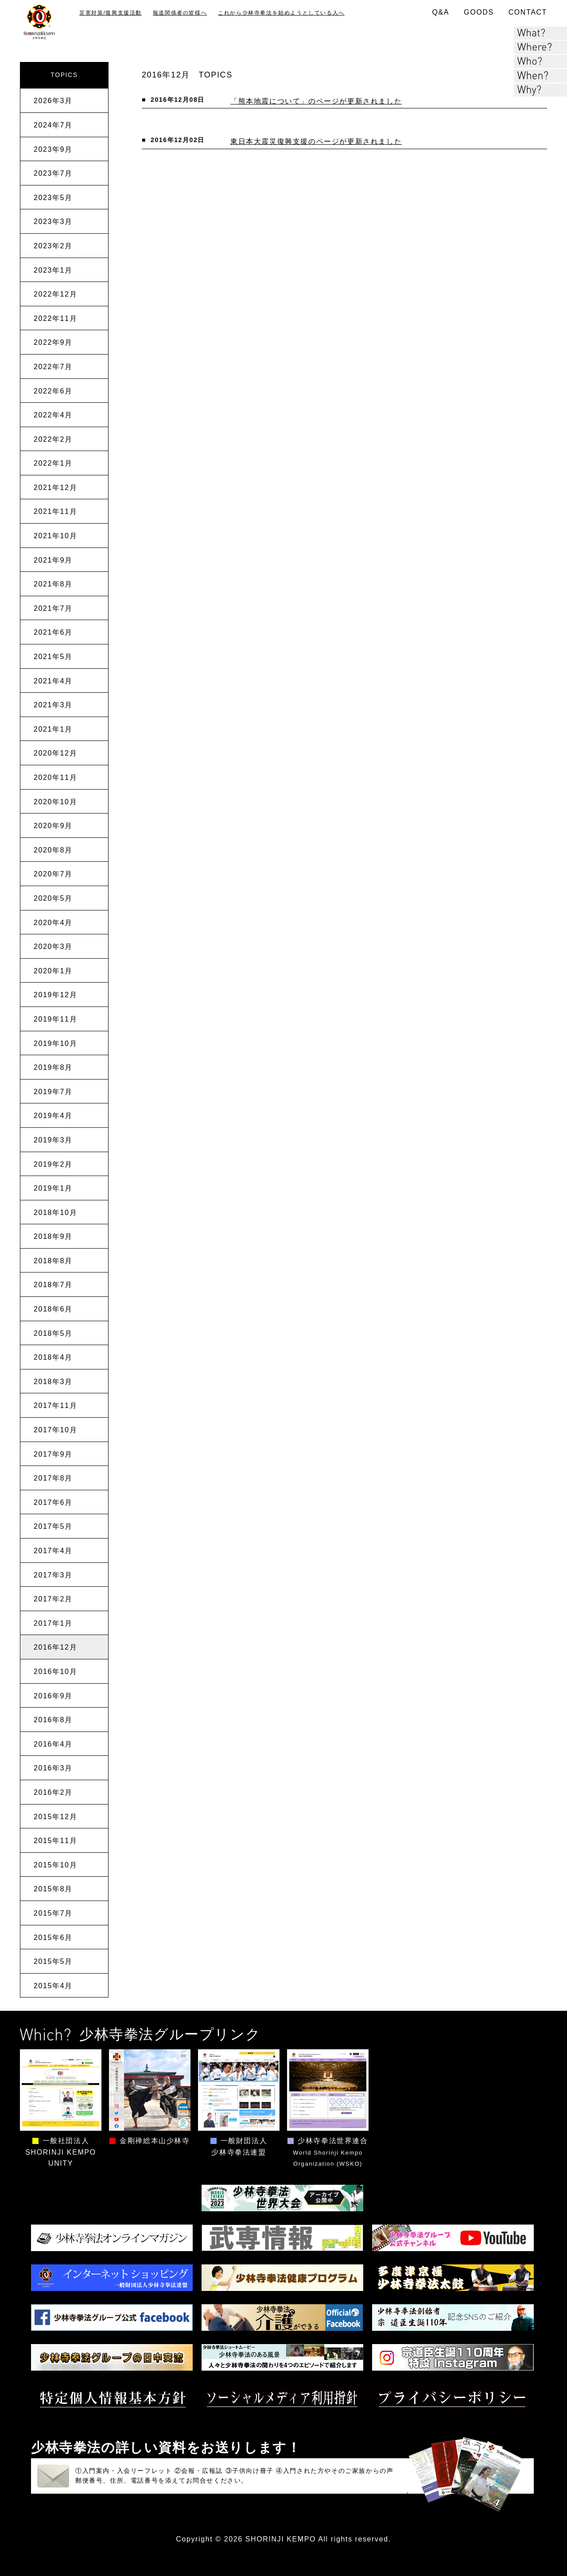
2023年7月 (53, 173)
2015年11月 (55, 1840)
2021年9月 (53, 560)
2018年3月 (53, 1381)
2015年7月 (53, 1913)
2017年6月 (53, 1502)
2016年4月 (53, 1744)
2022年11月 (55, 318)
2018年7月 (53, 1284)
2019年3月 (53, 1140)
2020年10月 (55, 802)
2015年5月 (53, 1961)
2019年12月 (55, 995)
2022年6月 (53, 391)
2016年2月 (53, 1792)
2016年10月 (55, 1671)
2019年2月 (53, 1164)
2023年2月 (53, 246)
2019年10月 (55, 1043)
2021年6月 (53, 632)
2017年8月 (53, 1478)
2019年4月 (53, 1115)
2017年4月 (53, 1550)
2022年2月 (53, 439)
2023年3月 (53, 221)
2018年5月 (53, 1333)
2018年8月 (53, 1261)
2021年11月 (55, 511)
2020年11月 (55, 777)
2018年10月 (55, 1212)
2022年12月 (55, 294)
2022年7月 (53, 366)
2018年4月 (53, 1357)
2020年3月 (53, 946)
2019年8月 (53, 1067)
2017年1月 (53, 1623)
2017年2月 (53, 1599)
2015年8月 (53, 1889)
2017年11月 (55, 1405)
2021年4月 (53, 681)
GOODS (479, 12)
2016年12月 (55, 1647)
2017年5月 (53, 1526)
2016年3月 (53, 1768)
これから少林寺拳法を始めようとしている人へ (281, 13)
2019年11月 (55, 1019)
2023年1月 (53, 270)
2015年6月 (53, 1937)
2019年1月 (53, 1188)
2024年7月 (53, 125)
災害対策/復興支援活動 (110, 13)
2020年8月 (53, 850)
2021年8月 (53, 584)
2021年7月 (53, 608)
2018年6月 (53, 1309)
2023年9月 (53, 149)
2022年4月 (53, 415)
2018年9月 (53, 1236)
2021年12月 (55, 487)
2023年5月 (53, 197)
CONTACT (528, 12)
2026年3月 (53, 100)
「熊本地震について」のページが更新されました (316, 101)
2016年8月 (53, 1720)
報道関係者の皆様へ (180, 13)
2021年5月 (53, 656)
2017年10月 (55, 1430)
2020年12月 (55, 753)
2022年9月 (53, 342)
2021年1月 (53, 729)
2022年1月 (53, 463)
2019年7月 (53, 1091)
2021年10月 (55, 536)
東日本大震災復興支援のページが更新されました (316, 141)
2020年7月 (53, 874)
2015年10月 (55, 1865)
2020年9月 (53, 825)
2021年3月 (53, 705)
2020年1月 (53, 971)
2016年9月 (53, 1696)
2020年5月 (53, 898)
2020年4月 (53, 922)
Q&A (441, 12)
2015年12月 (55, 1816)
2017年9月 (53, 1454)
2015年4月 (53, 1986)
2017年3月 (53, 1575)
